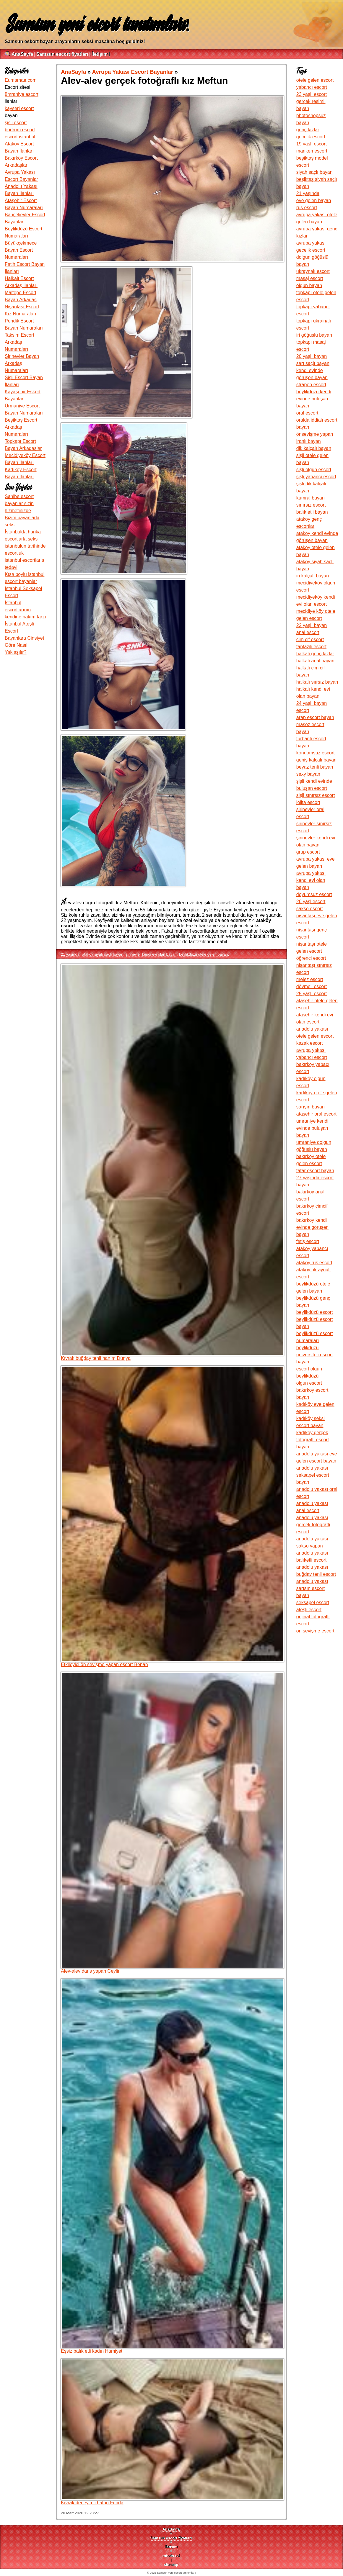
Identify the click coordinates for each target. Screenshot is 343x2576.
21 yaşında (70, 954)
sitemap (171, 2564)
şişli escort (16, 122)
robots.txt (171, 2556)
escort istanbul (20, 136)
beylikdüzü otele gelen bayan (203, 954)
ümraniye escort (21, 94)
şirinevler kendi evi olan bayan (151, 954)
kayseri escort (19, 108)
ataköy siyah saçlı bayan (102, 954)
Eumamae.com (21, 80)
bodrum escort (20, 129)
